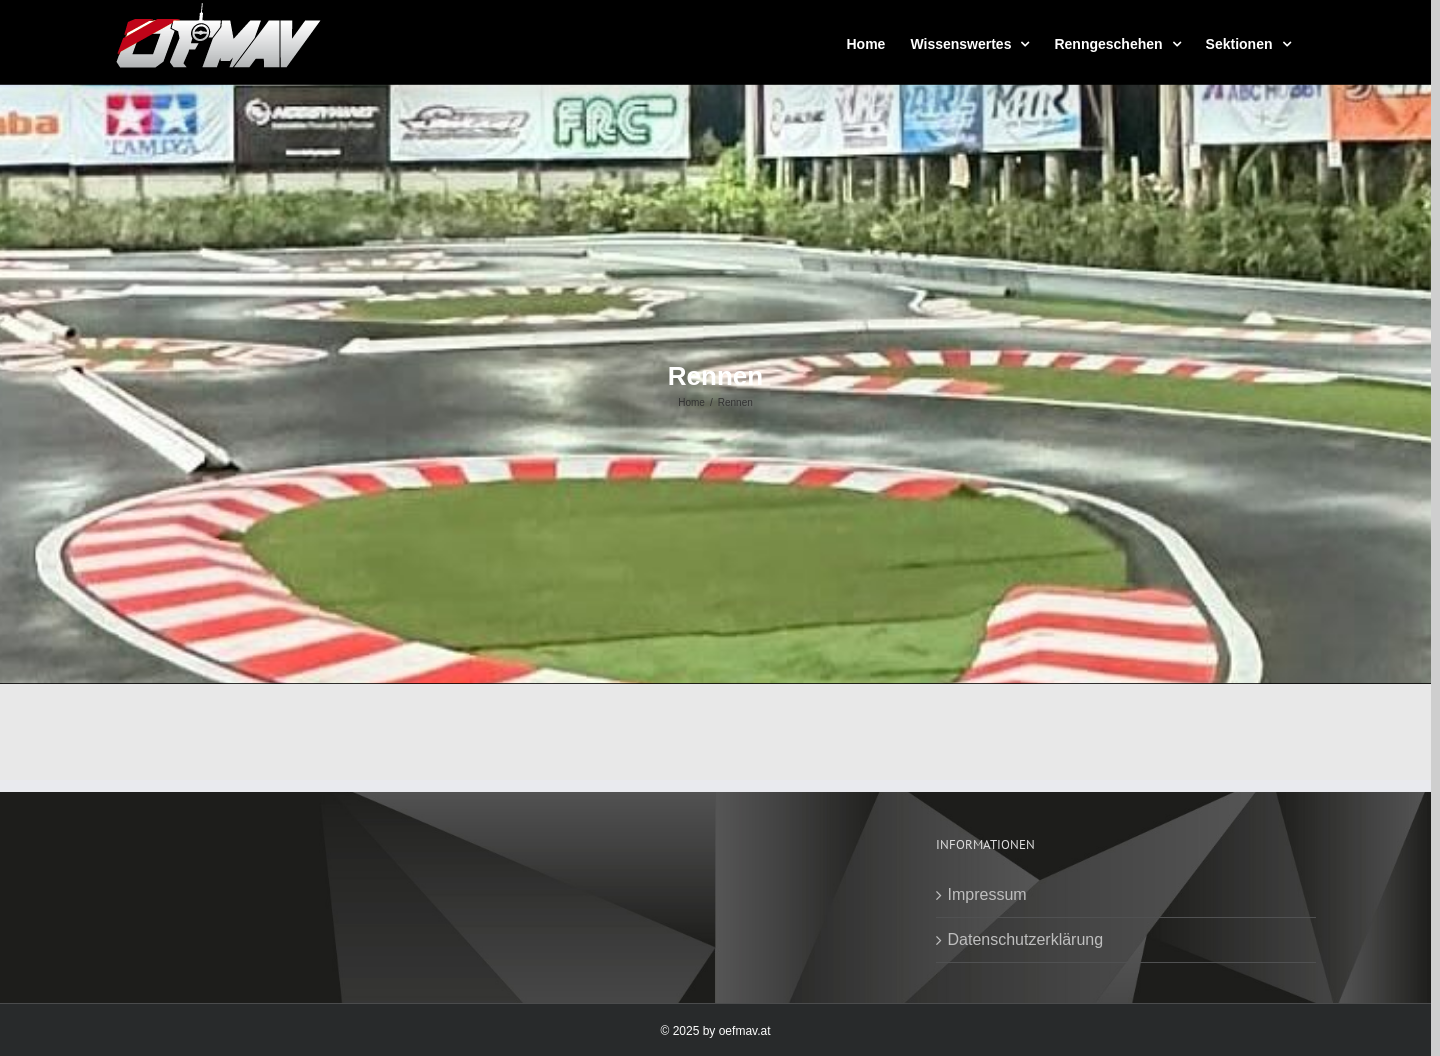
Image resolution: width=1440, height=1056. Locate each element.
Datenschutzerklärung (1026, 939)
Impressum (987, 894)
